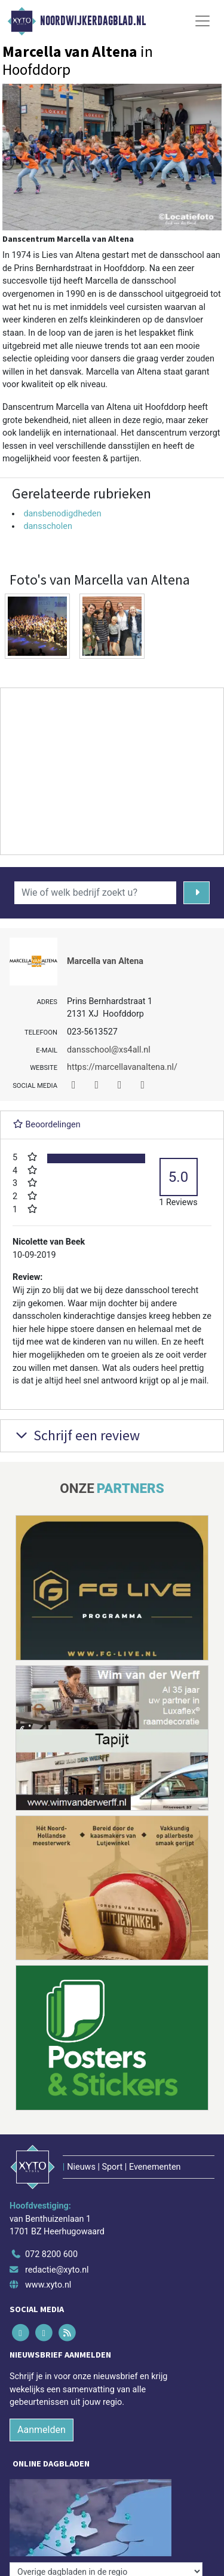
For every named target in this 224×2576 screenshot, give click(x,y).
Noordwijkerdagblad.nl (93, 21)
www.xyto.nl (48, 2285)
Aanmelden (41, 2429)
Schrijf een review (76, 1435)
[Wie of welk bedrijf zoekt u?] (95, 892)
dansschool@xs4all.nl (109, 1050)
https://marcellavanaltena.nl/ (122, 1067)
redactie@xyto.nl (57, 2270)
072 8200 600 (51, 2254)
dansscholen (47, 526)
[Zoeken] (196, 892)
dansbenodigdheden (62, 514)
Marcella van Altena (105, 961)
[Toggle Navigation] (202, 21)
